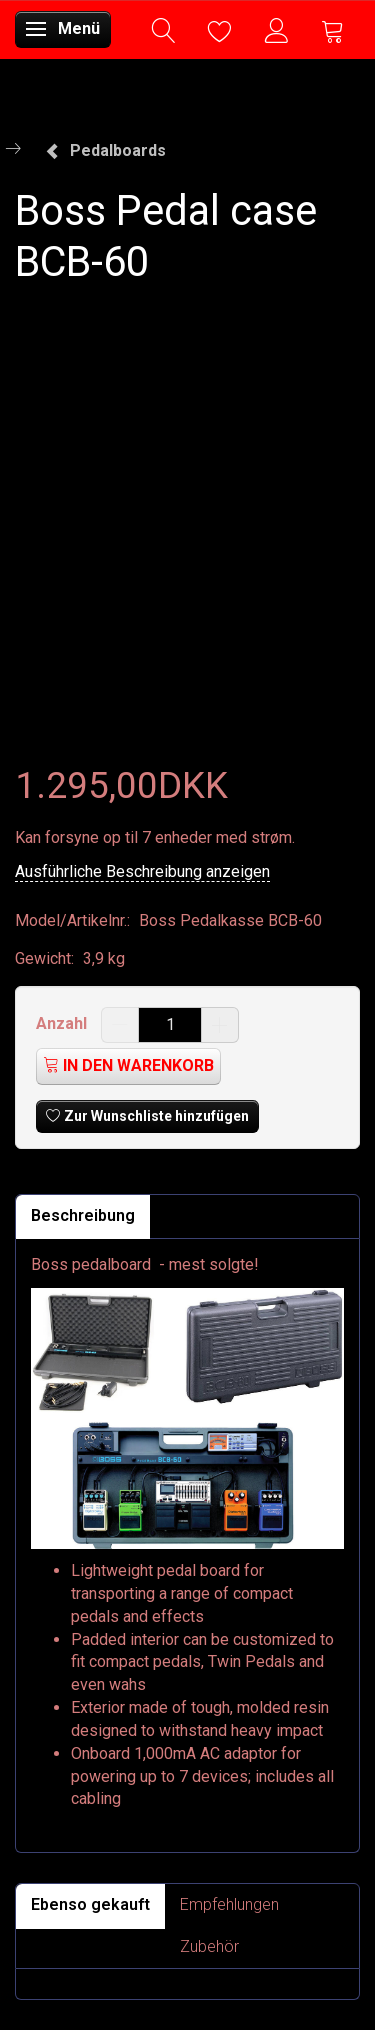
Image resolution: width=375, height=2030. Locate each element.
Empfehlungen (229, 1904)
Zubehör (209, 1946)
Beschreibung (83, 1215)
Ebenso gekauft (90, 1904)
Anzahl (63, 1023)
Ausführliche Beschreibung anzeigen (142, 871)
